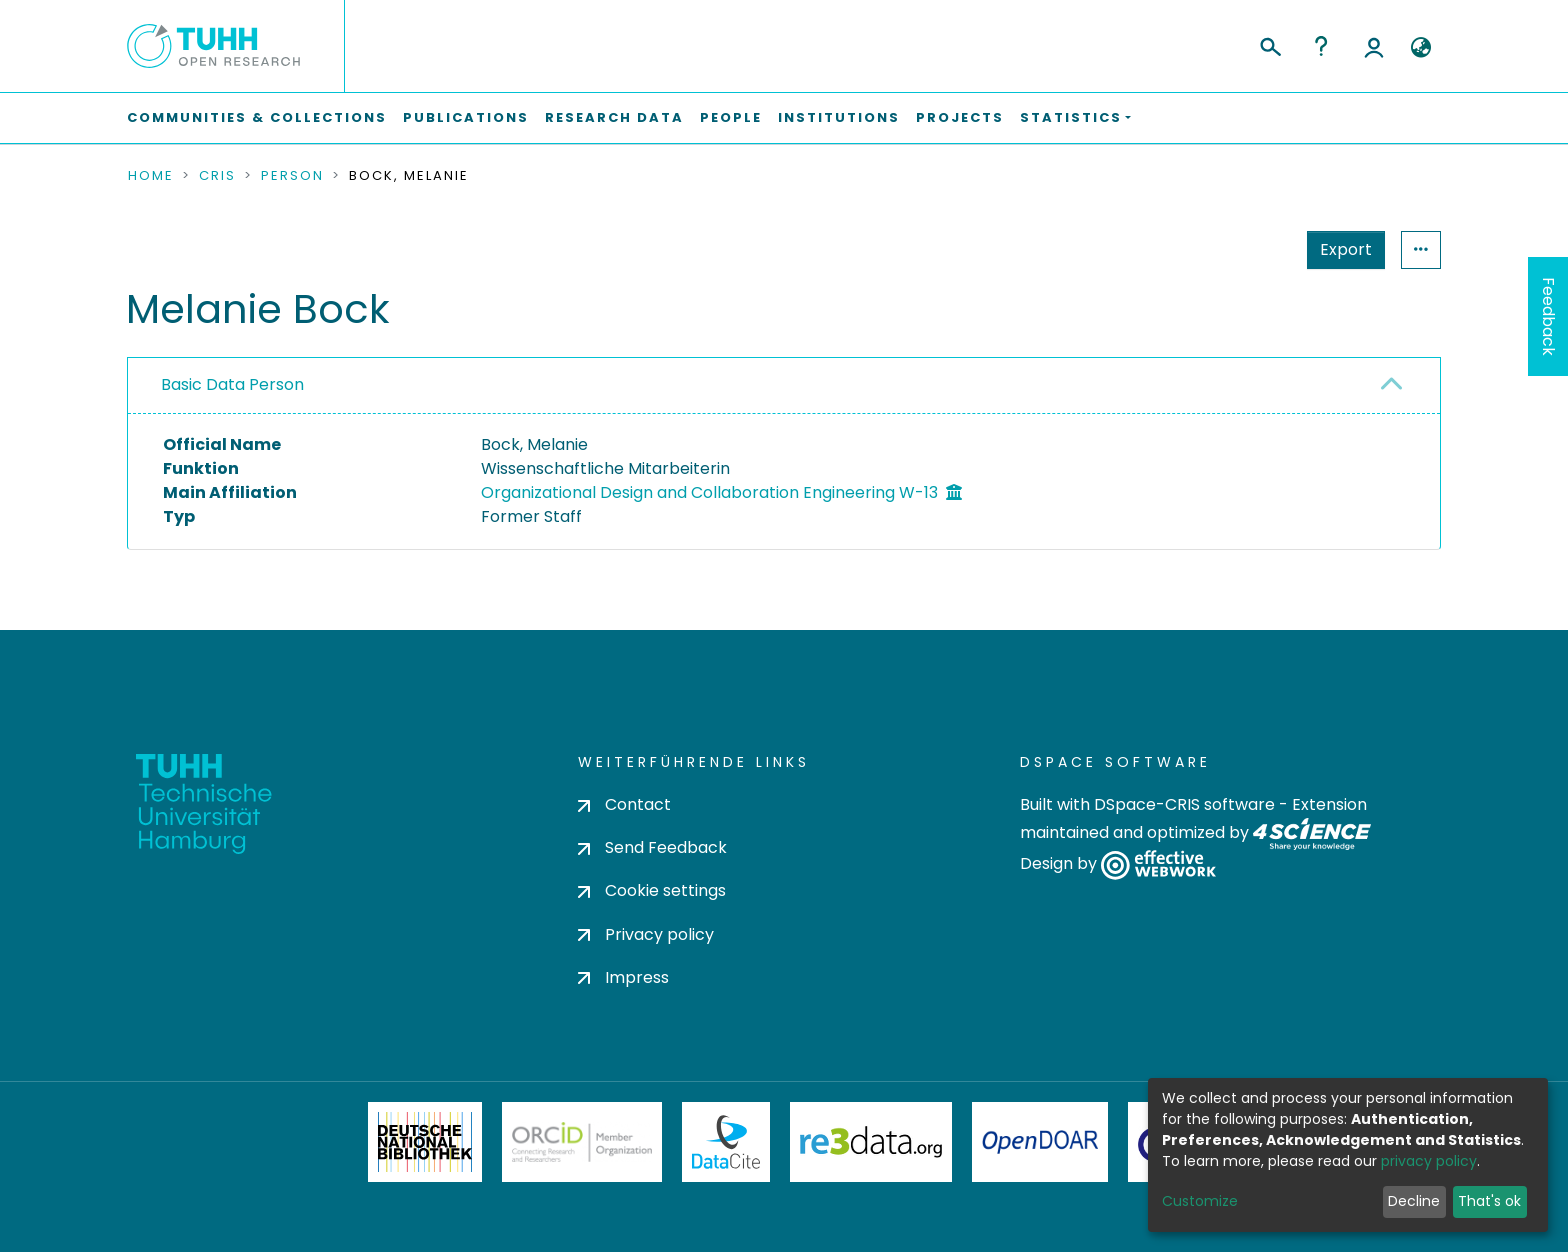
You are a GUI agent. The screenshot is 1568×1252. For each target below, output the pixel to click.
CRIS (217, 176)
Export (1248, 249)
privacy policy (1429, 1161)
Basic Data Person (232, 384)
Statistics (1340, 249)
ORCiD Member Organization (582, 1142)
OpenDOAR (1040, 1142)
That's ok (1489, 1201)
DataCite (726, 1142)
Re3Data (871, 1142)
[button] (1420, 48)
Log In (1374, 46)
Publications (466, 117)
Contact (624, 804)
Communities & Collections (257, 117)
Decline (1414, 1201)
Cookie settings (652, 890)
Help (1321, 46)
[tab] (784, 386)
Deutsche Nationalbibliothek (425, 1142)
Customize (1200, 1201)
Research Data (614, 117)
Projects (960, 117)
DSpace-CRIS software (1184, 804)
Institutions (839, 117)
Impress (623, 977)
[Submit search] (1269, 44)
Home (151, 176)
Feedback (1548, 316)
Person (292, 176)
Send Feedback (652, 847)
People (731, 117)
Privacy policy (646, 934)
